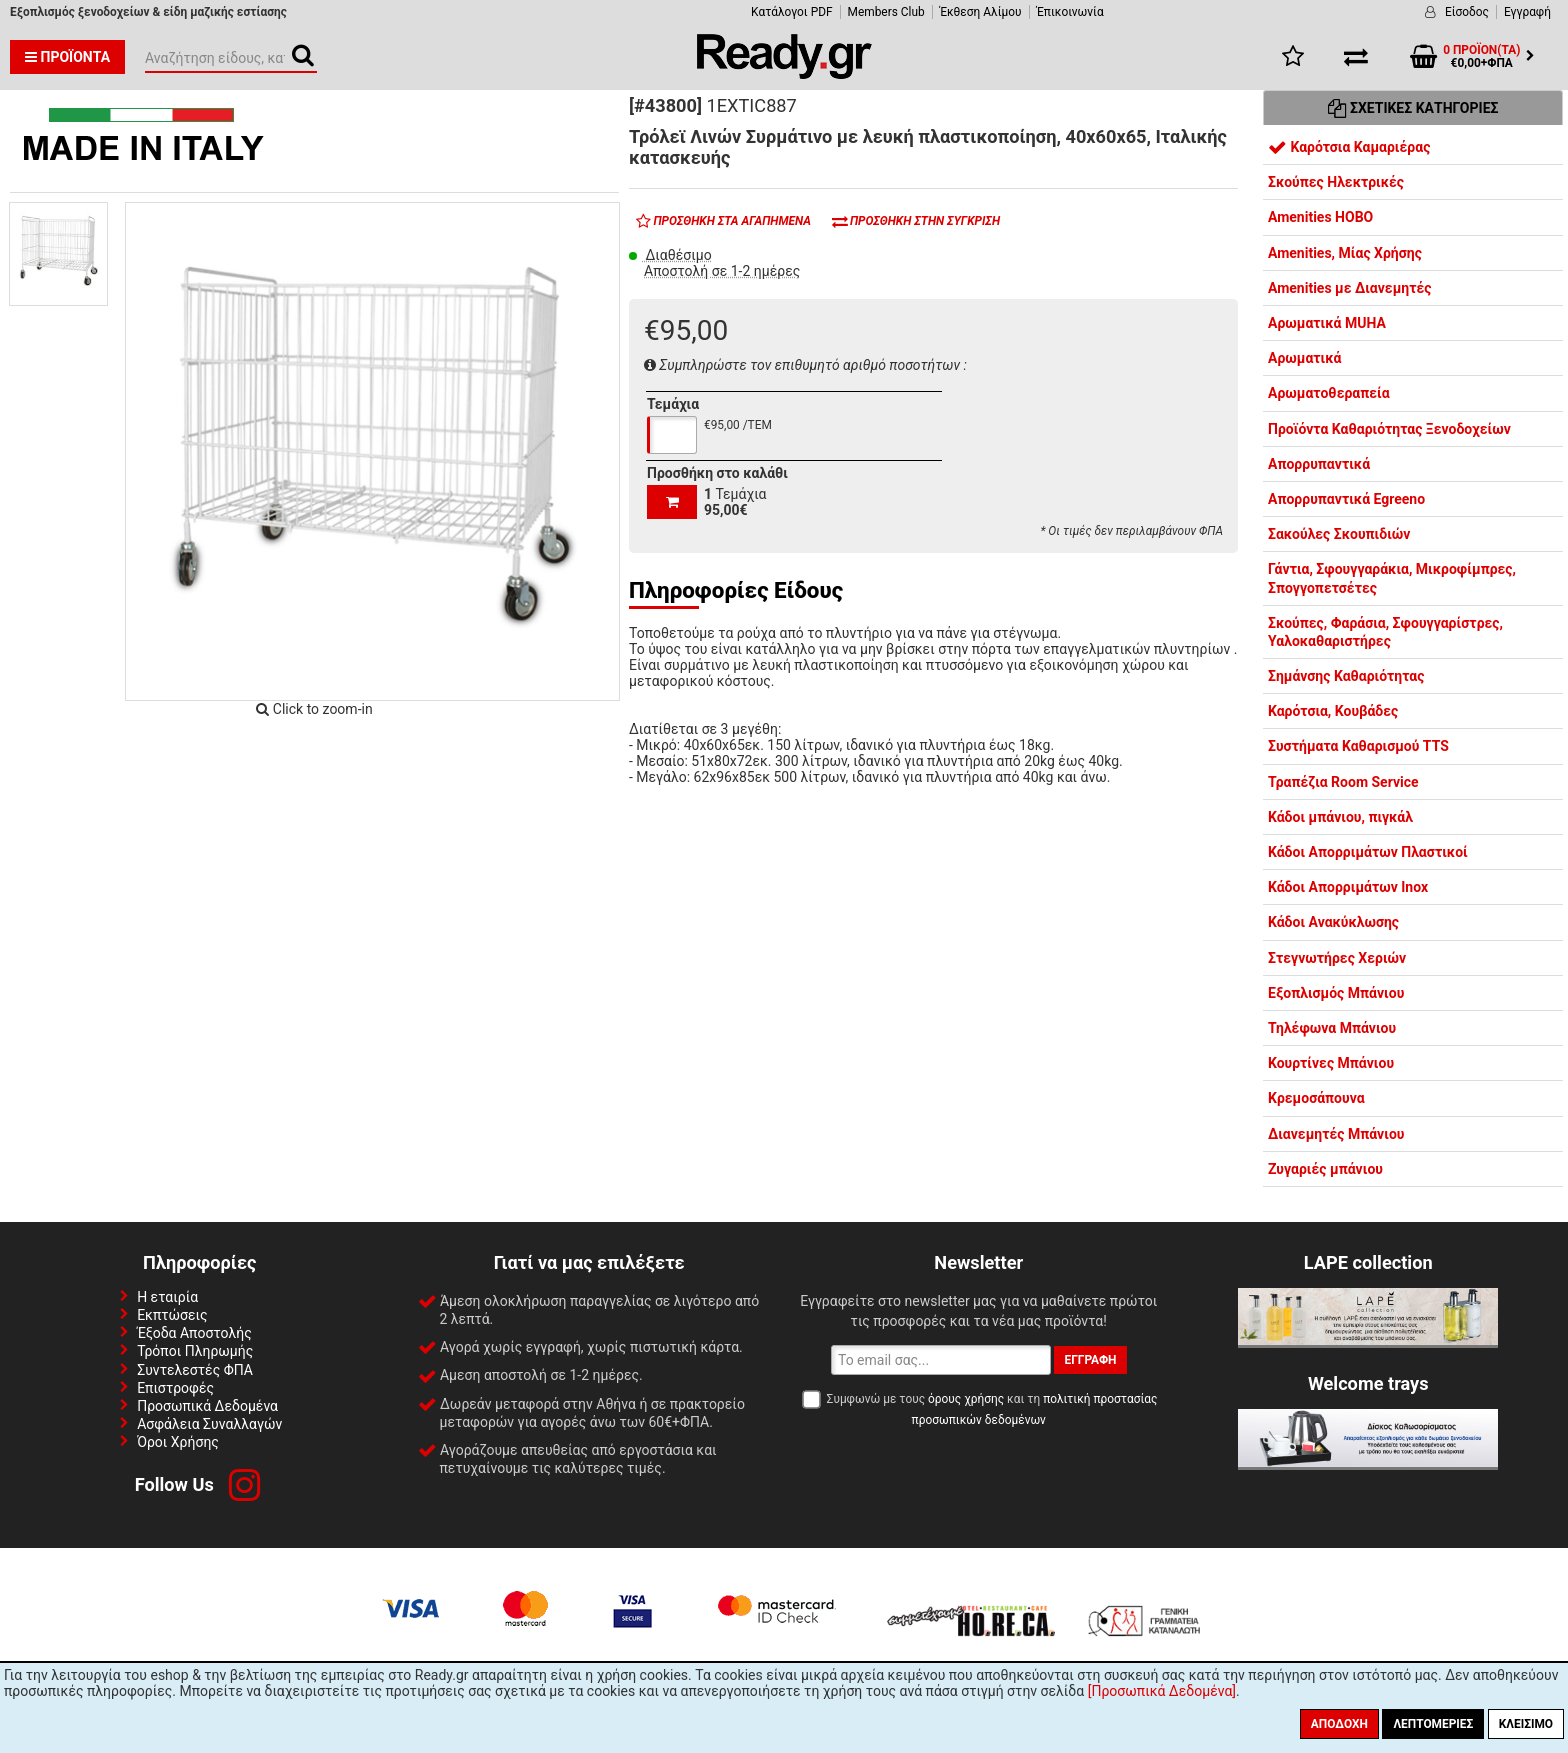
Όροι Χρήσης (178, 1442)
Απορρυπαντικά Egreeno (1346, 499)
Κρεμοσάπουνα (1316, 1098)
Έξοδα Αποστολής (194, 1333)
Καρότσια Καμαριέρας (1349, 147)
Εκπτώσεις (172, 1315)
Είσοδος (1467, 12)
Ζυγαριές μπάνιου (1325, 1169)
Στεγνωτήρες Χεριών (1337, 958)
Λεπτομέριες (1433, 1724)
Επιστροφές (175, 1388)
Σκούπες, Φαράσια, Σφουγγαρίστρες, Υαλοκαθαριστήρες (1385, 632)
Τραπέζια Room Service (1343, 782)
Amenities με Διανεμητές (1349, 288)
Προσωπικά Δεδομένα (207, 1406)
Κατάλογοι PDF (791, 12)
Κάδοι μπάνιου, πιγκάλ (1340, 817)
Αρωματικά (1304, 358)
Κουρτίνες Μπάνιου (1331, 1063)
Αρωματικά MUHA (1327, 323)
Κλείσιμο (1526, 1724)
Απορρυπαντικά (1319, 464)
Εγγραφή (1527, 12)
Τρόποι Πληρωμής (195, 1351)
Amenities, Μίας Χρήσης (1345, 253)
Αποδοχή (1339, 1724)
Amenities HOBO (1320, 217)
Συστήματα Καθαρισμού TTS (1358, 746)
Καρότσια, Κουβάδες (1333, 711)
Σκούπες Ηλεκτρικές (1336, 182)
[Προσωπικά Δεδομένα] (1162, 1691)
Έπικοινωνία (1070, 12)
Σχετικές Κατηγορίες (1413, 108)
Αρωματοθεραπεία (1329, 393)
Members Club (886, 12)
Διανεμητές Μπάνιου (1336, 1134)
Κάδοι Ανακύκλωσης (1333, 922)
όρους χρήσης (966, 1399)
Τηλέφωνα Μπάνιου (1332, 1028)
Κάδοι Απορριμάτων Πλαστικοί (1368, 852)
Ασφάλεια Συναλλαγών (209, 1424)
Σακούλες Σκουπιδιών (1339, 534)
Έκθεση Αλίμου (981, 12)
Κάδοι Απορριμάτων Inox (1348, 887)
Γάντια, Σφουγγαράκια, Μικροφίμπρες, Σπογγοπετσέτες (1392, 578)
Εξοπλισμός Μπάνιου (1336, 993)
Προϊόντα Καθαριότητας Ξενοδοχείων (1389, 429)
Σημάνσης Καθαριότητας (1346, 676)
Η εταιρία (167, 1297)
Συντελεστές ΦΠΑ (195, 1370)
